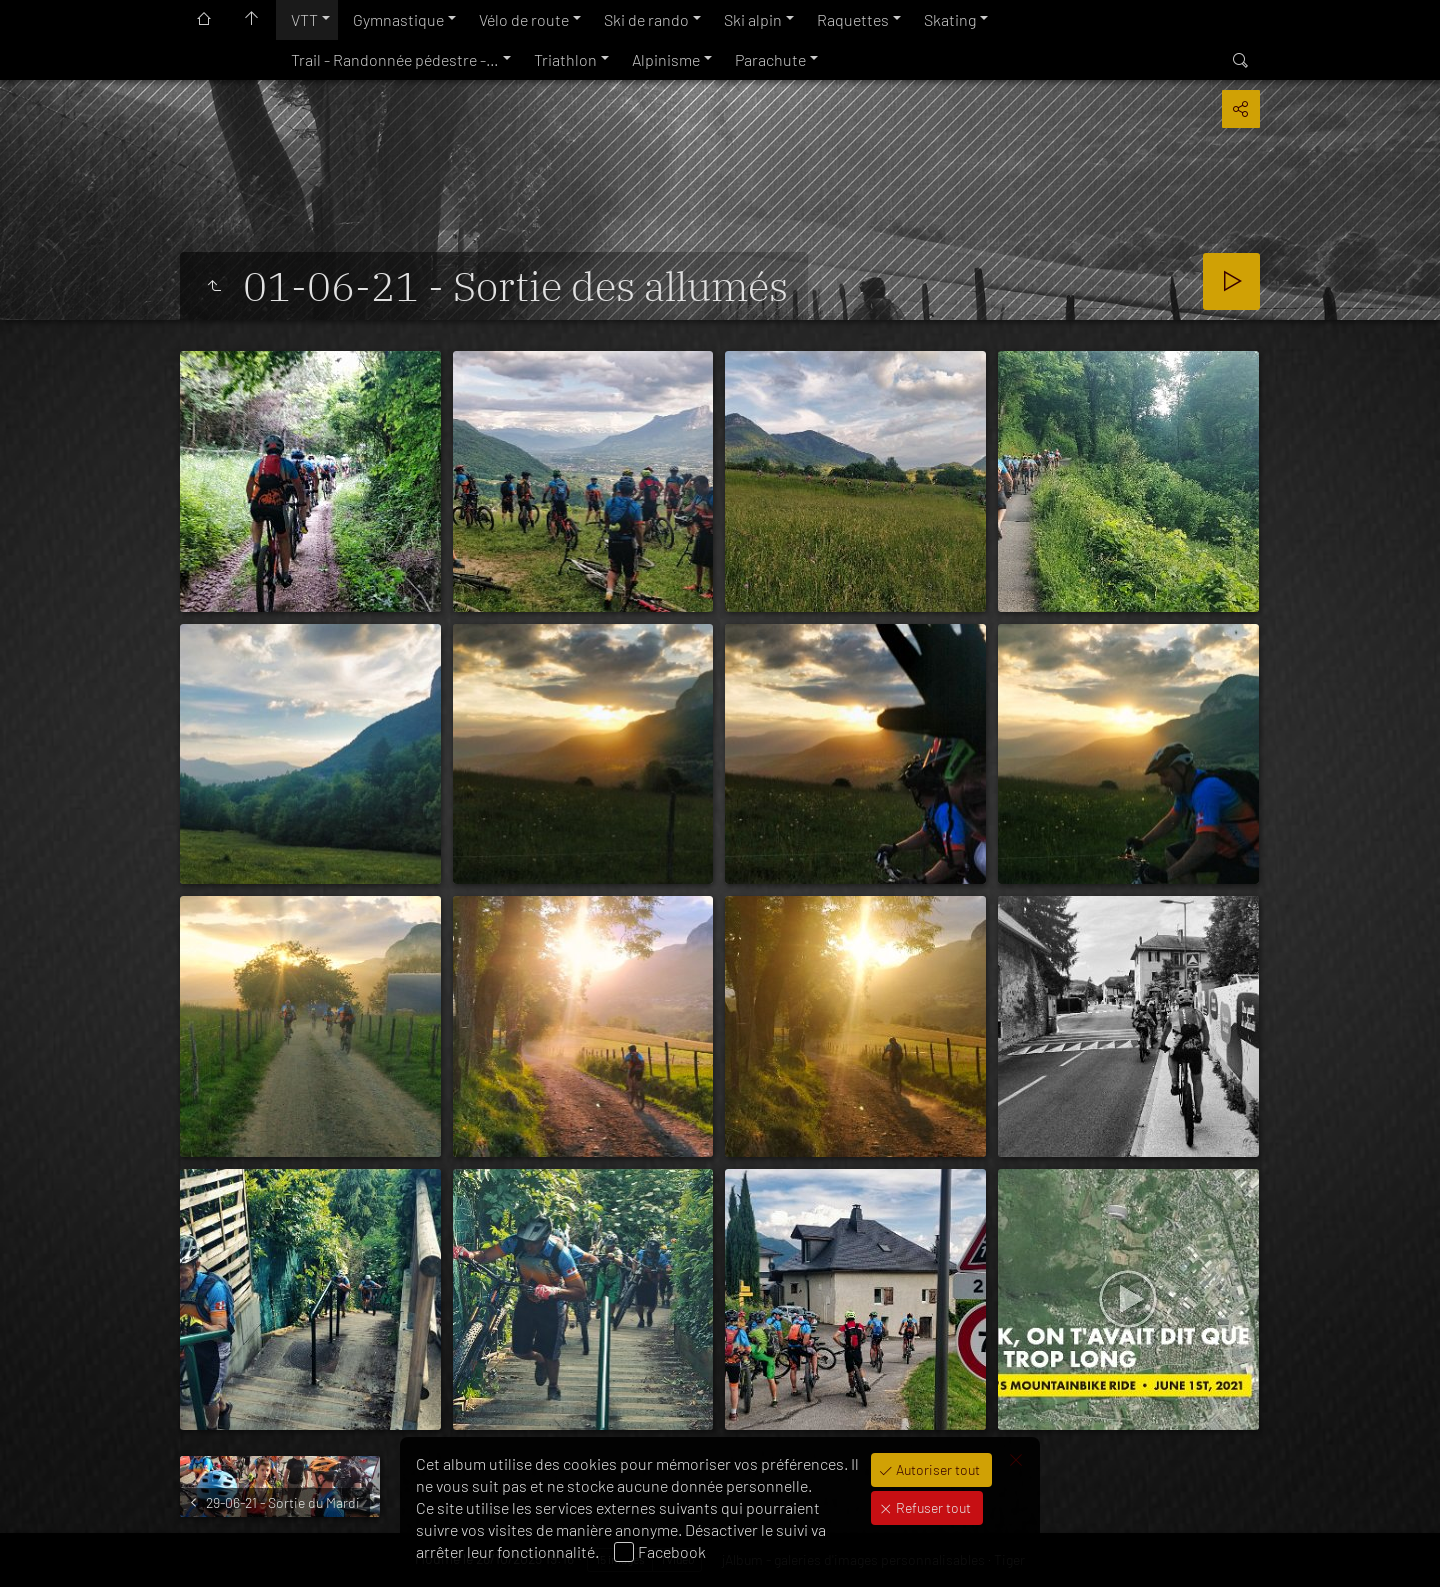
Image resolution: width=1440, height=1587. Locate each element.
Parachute (770, 59)
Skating (950, 19)
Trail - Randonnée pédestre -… (395, 59)
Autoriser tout (936, 1469)
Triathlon (565, 59)
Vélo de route (524, 19)
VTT (304, 19)
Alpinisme (666, 59)
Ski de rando (646, 19)
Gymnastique (398, 19)
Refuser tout (932, 1507)
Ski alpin (753, 19)
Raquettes (853, 19)
